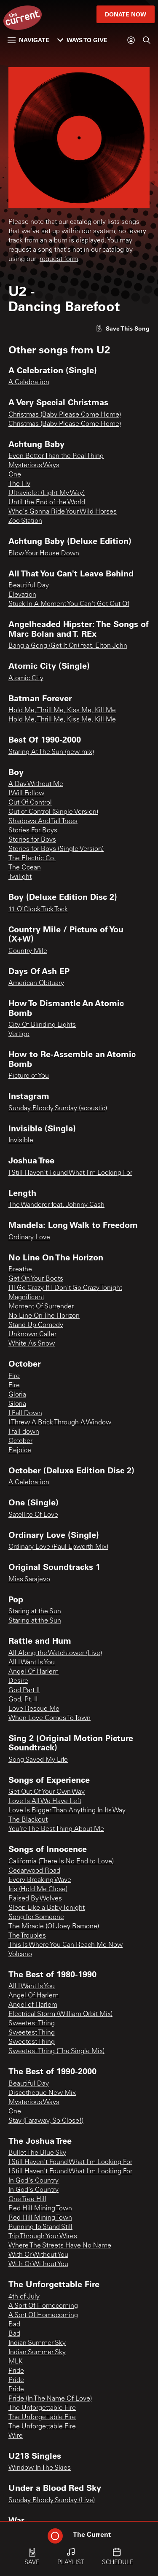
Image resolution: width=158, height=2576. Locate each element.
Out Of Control (30, 802)
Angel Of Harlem (33, 1672)
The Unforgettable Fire (42, 2408)
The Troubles (27, 1936)
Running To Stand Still (40, 2227)
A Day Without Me (35, 784)
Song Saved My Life (38, 1760)
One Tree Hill (27, 2199)
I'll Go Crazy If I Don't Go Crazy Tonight (65, 1288)
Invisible (20, 1140)
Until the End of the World (46, 502)
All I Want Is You (31, 1662)
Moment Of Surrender (41, 1306)
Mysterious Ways (33, 465)
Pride (16, 2371)
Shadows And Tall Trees (43, 821)
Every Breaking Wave (39, 1880)
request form (59, 259)
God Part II (24, 1690)
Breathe (20, 1269)
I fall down (23, 1432)
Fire (14, 1376)
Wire (15, 2436)
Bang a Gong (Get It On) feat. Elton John (67, 646)
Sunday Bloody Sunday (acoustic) (57, 1108)
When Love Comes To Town (49, 1718)
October (20, 1441)
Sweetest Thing (31, 2023)
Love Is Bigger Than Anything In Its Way (67, 1810)
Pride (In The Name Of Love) (50, 2399)
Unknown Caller (32, 1334)
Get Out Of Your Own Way (46, 1792)
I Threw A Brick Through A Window (59, 1422)
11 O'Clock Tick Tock (38, 909)
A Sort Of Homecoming (43, 2306)
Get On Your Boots (35, 1279)
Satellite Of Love (33, 1515)
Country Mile (27, 951)
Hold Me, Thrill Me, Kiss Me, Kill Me (62, 710)
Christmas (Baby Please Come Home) (64, 415)
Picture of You (28, 1076)
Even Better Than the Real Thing (56, 456)
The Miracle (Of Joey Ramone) (53, 1926)
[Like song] (123, 328)
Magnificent (26, 1297)
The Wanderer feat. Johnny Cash (56, 1205)
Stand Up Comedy (35, 1325)
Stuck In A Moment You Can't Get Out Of (68, 604)
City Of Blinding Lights (42, 1025)
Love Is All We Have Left (44, 1801)
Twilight (20, 877)
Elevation (22, 595)
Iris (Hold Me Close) (37, 1889)
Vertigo (18, 1034)
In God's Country (33, 2181)
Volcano (20, 1954)
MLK (15, 2361)
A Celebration (28, 382)
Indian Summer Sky (37, 2343)
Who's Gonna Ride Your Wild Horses (62, 512)
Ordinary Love (29, 1237)
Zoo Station (25, 521)
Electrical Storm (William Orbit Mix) (60, 2014)
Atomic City (25, 678)
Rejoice (19, 1450)
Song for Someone (36, 1917)
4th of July (24, 2296)
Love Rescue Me (33, 1709)
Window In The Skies (39, 2468)
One (14, 474)
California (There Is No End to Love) (61, 1861)
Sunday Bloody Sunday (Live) (51, 2500)
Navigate (28, 40)
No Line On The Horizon (44, 1316)
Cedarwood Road (34, 1871)
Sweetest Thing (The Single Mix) (56, 2051)
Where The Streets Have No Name (59, 2245)
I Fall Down (25, 1413)
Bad (14, 2324)
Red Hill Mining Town (40, 2208)
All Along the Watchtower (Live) (55, 1653)
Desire (18, 1681)
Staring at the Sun (34, 1611)
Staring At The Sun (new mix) (51, 752)
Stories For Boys (32, 830)
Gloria (17, 1395)
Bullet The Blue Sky (37, 2153)
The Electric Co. (32, 858)
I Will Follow (26, 793)
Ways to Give (82, 40)
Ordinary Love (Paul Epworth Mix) (58, 1547)
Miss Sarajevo (29, 1579)
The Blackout (28, 1820)
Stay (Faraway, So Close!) (45, 2121)
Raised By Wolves (35, 1898)
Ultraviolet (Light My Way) (46, 493)
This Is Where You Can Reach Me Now (65, 1945)
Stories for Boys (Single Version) (56, 849)
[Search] (146, 40)
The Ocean (24, 867)
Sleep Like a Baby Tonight (46, 1908)
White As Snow (31, 1343)
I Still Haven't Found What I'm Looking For (70, 1173)
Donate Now (125, 14)
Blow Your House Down (43, 553)
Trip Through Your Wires (42, 2236)
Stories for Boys (32, 840)
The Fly (19, 484)
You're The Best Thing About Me (56, 1829)
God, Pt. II (22, 1699)
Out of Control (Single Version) (53, 812)
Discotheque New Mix (42, 2093)
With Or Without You (38, 2255)
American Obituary (36, 983)
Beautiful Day (28, 585)
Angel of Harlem (32, 2005)
